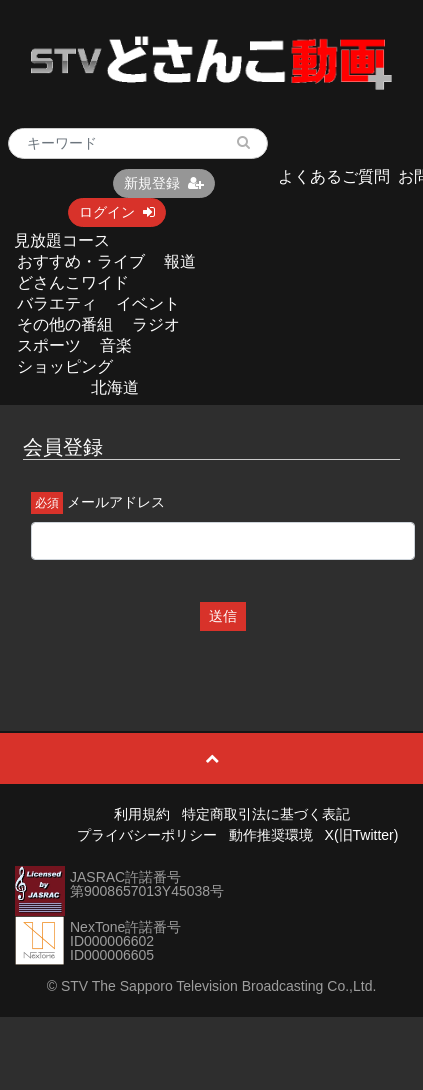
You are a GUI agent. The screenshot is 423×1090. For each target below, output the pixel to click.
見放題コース (62, 240)
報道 (180, 261)
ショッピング (65, 366)
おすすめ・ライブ (81, 261)
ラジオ (156, 324)
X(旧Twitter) (362, 835)
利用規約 (142, 814)
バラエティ (57, 303)
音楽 (116, 345)
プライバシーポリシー (147, 835)
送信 (223, 616)
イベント (148, 303)
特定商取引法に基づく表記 (266, 814)
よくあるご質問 (334, 176)
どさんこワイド (73, 282)
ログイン (117, 212)
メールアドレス (116, 502)
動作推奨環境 (271, 835)
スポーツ (49, 345)
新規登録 (164, 183)
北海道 (115, 387)
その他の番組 (65, 324)
